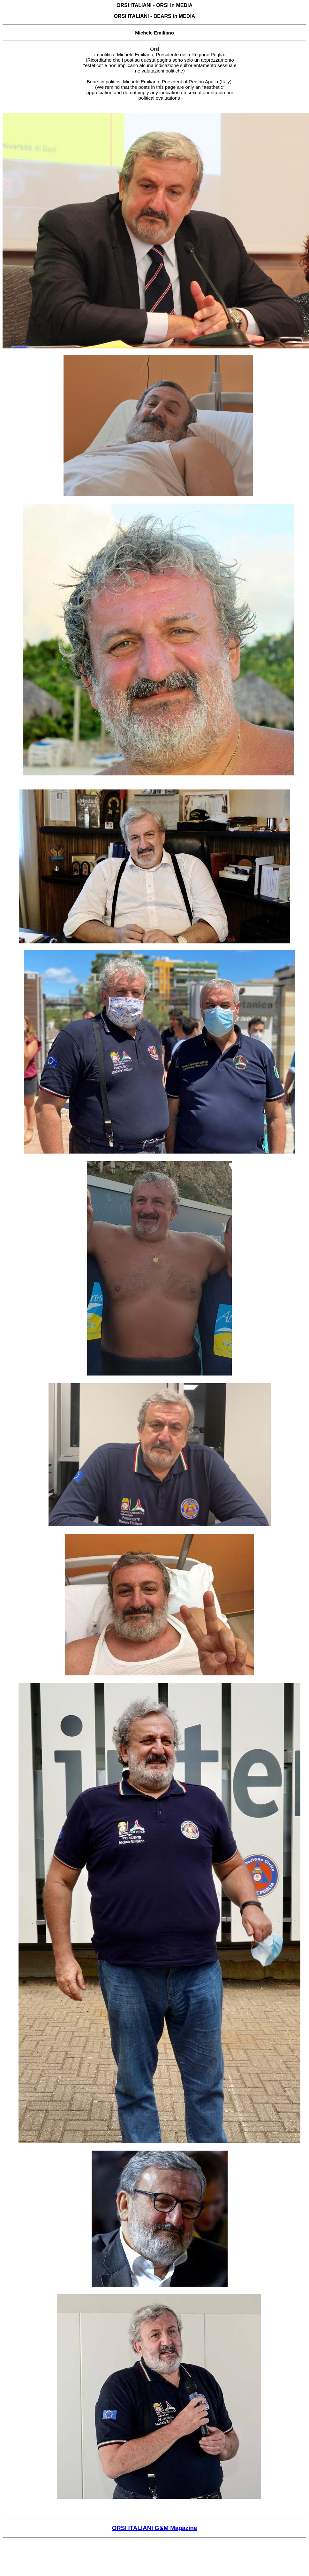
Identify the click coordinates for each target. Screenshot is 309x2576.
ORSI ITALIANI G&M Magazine (154, 2528)
